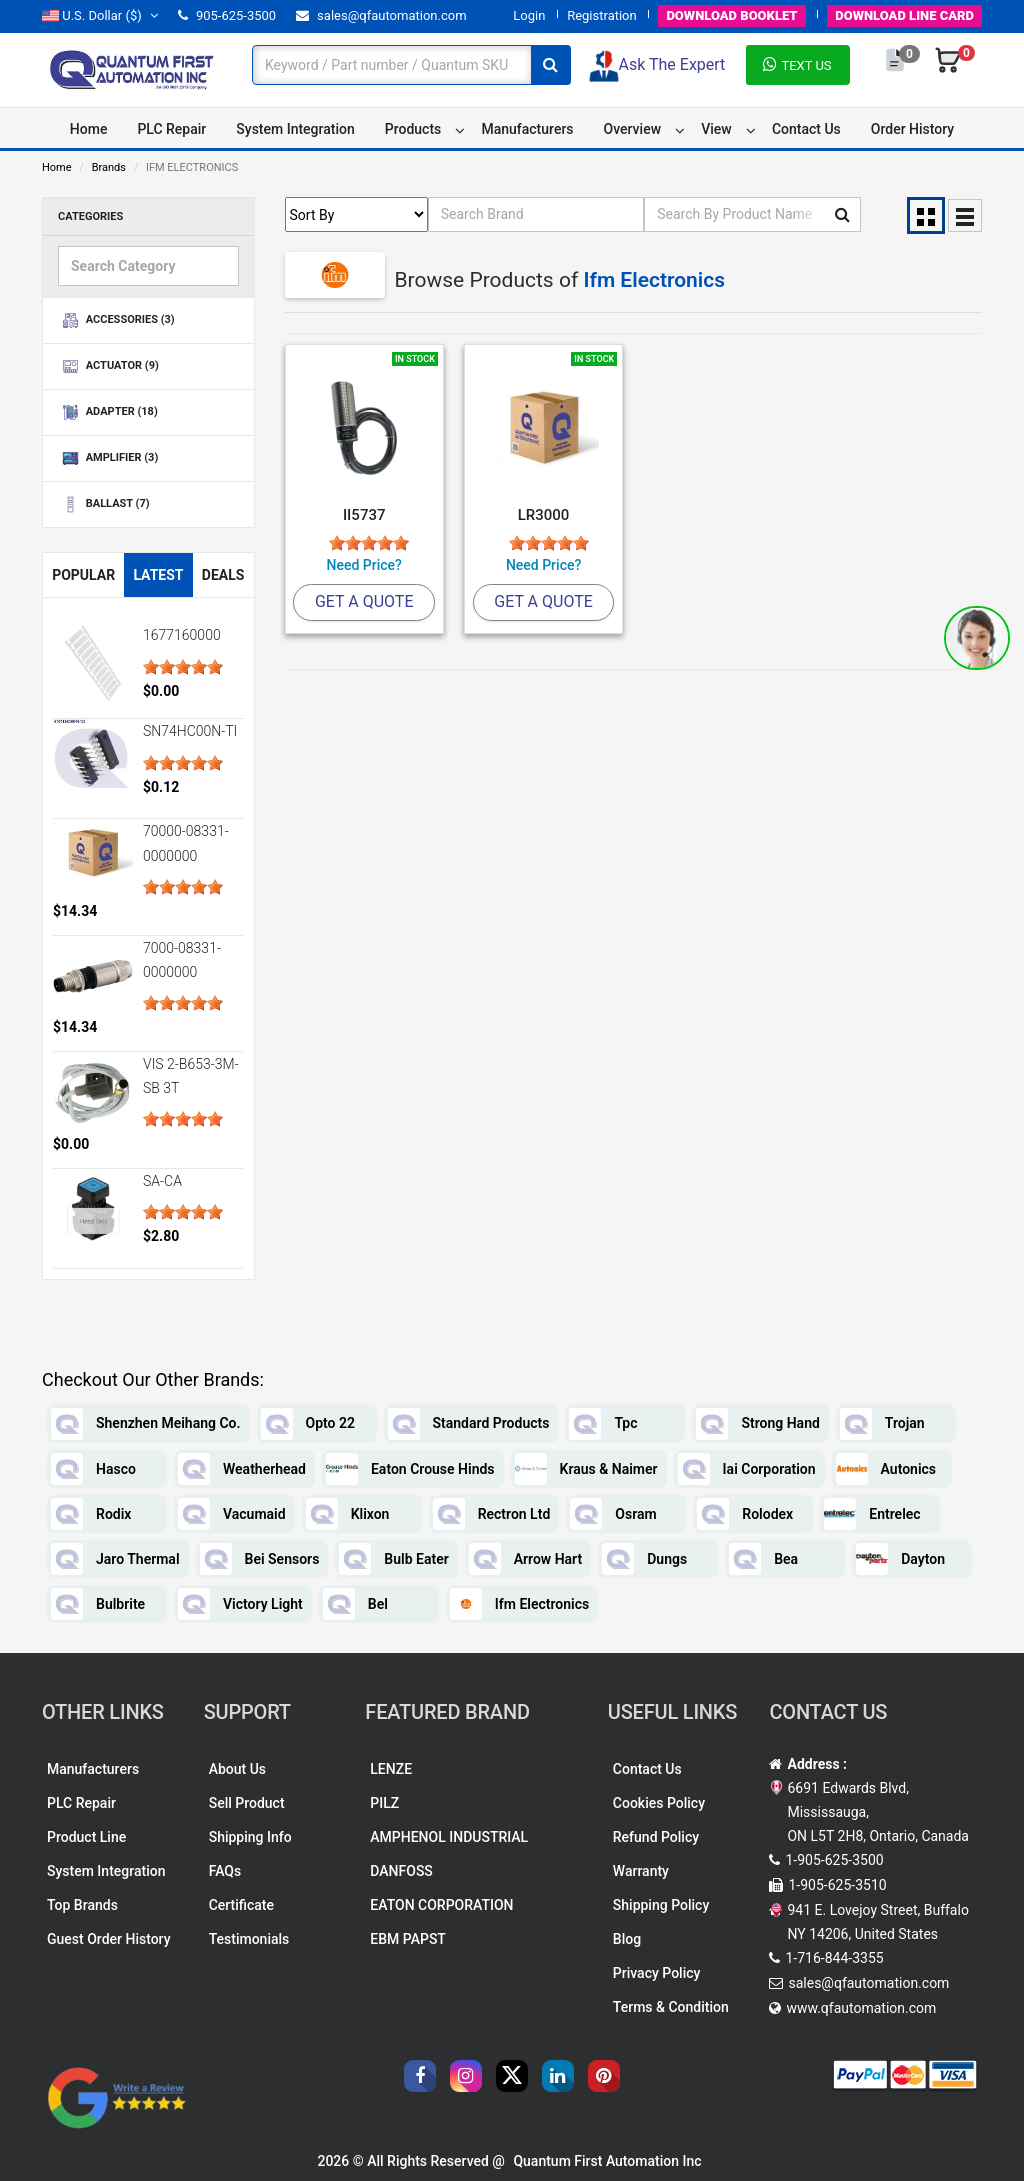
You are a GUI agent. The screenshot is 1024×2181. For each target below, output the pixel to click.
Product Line (86, 1837)
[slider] (183, 667)
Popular (83, 575)
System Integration (295, 129)
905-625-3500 (227, 15)
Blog (627, 1939)
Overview (632, 129)
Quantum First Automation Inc (607, 2161)
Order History (912, 129)
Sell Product (247, 1803)
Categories (90, 216)
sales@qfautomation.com (381, 15)
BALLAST (104, 504)
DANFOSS (401, 1871)
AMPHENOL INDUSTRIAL (449, 1837)
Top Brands (82, 1905)
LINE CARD (904, 15)
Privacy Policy (657, 1973)
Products (413, 129)
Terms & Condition (671, 2007)
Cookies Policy (659, 1803)
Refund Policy (656, 1837)
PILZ (384, 1803)
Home (89, 129)
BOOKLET (731, 15)
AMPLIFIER (108, 458)
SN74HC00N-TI (190, 731)
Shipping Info (250, 1837)
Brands (109, 167)
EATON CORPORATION (441, 1905)
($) (100, 15)
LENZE (391, 1769)
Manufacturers (527, 129)
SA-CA (162, 1181)
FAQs (225, 1871)
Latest (158, 575)
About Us (237, 1769)
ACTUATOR (108, 366)
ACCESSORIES (116, 320)
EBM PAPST (408, 1939)
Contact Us (806, 129)
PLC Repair (171, 129)
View (716, 129)
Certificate (241, 1905)
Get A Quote (364, 601)
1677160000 (182, 635)
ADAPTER (108, 412)
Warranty (641, 1871)
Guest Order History (109, 1939)
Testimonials (249, 1939)
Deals (223, 575)
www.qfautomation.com (861, 2008)
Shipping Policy (661, 1905)
